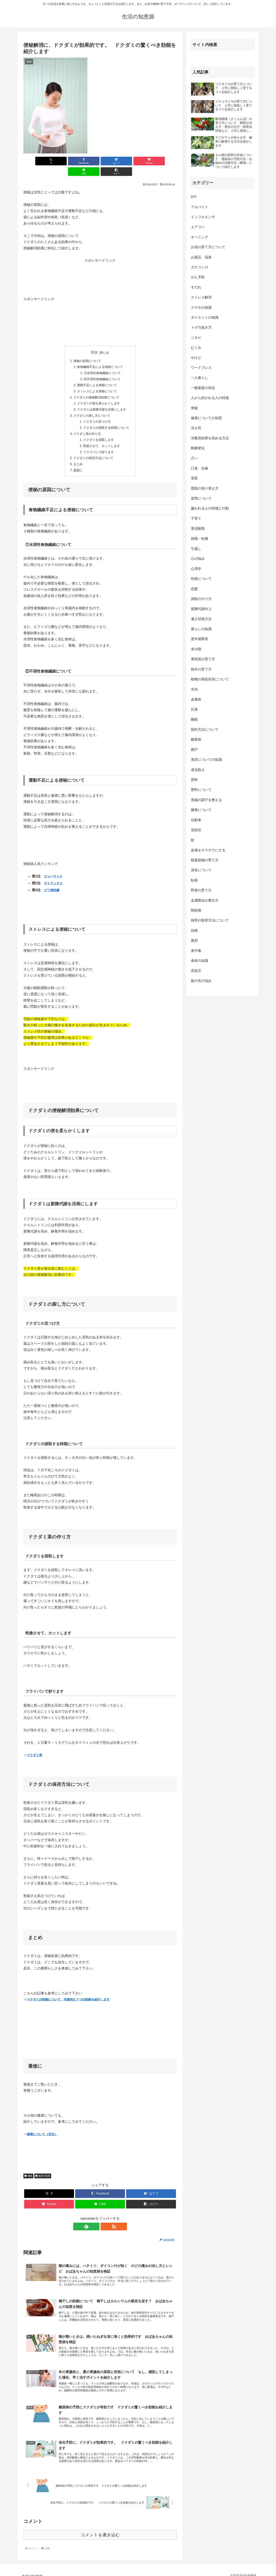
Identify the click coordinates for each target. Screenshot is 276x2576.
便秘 (28, 2168)
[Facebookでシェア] (61, 161)
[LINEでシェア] (139, 161)
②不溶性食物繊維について (102, 369)
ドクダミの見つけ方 (97, 412)
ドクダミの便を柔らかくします (98, 394)
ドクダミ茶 (34, 1747)
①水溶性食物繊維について (102, 363)
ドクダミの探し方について (91, 406)
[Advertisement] (100, 265)
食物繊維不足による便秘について (100, 356)
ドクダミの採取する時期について (106, 418)
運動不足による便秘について (97, 375)
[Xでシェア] (35, 161)
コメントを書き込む (100, 2529)
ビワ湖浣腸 (51, 882)
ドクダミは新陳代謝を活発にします (101, 400)
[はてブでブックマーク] (87, 161)
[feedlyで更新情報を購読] (95, 2218)
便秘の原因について (87, 350)
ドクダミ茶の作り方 (87, 425)
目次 (94, 342)
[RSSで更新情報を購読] (104, 2218)
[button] (164, 161)
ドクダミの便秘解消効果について (96, 387)
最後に (78, 462)
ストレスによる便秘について (97, 381)
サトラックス (53, 875)
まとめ (78, 456)
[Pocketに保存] (113, 161)
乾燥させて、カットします (101, 437)
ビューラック (53, 868)
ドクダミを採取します (98, 431)
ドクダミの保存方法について (93, 450)
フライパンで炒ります (98, 443)
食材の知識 (42, 2168)
